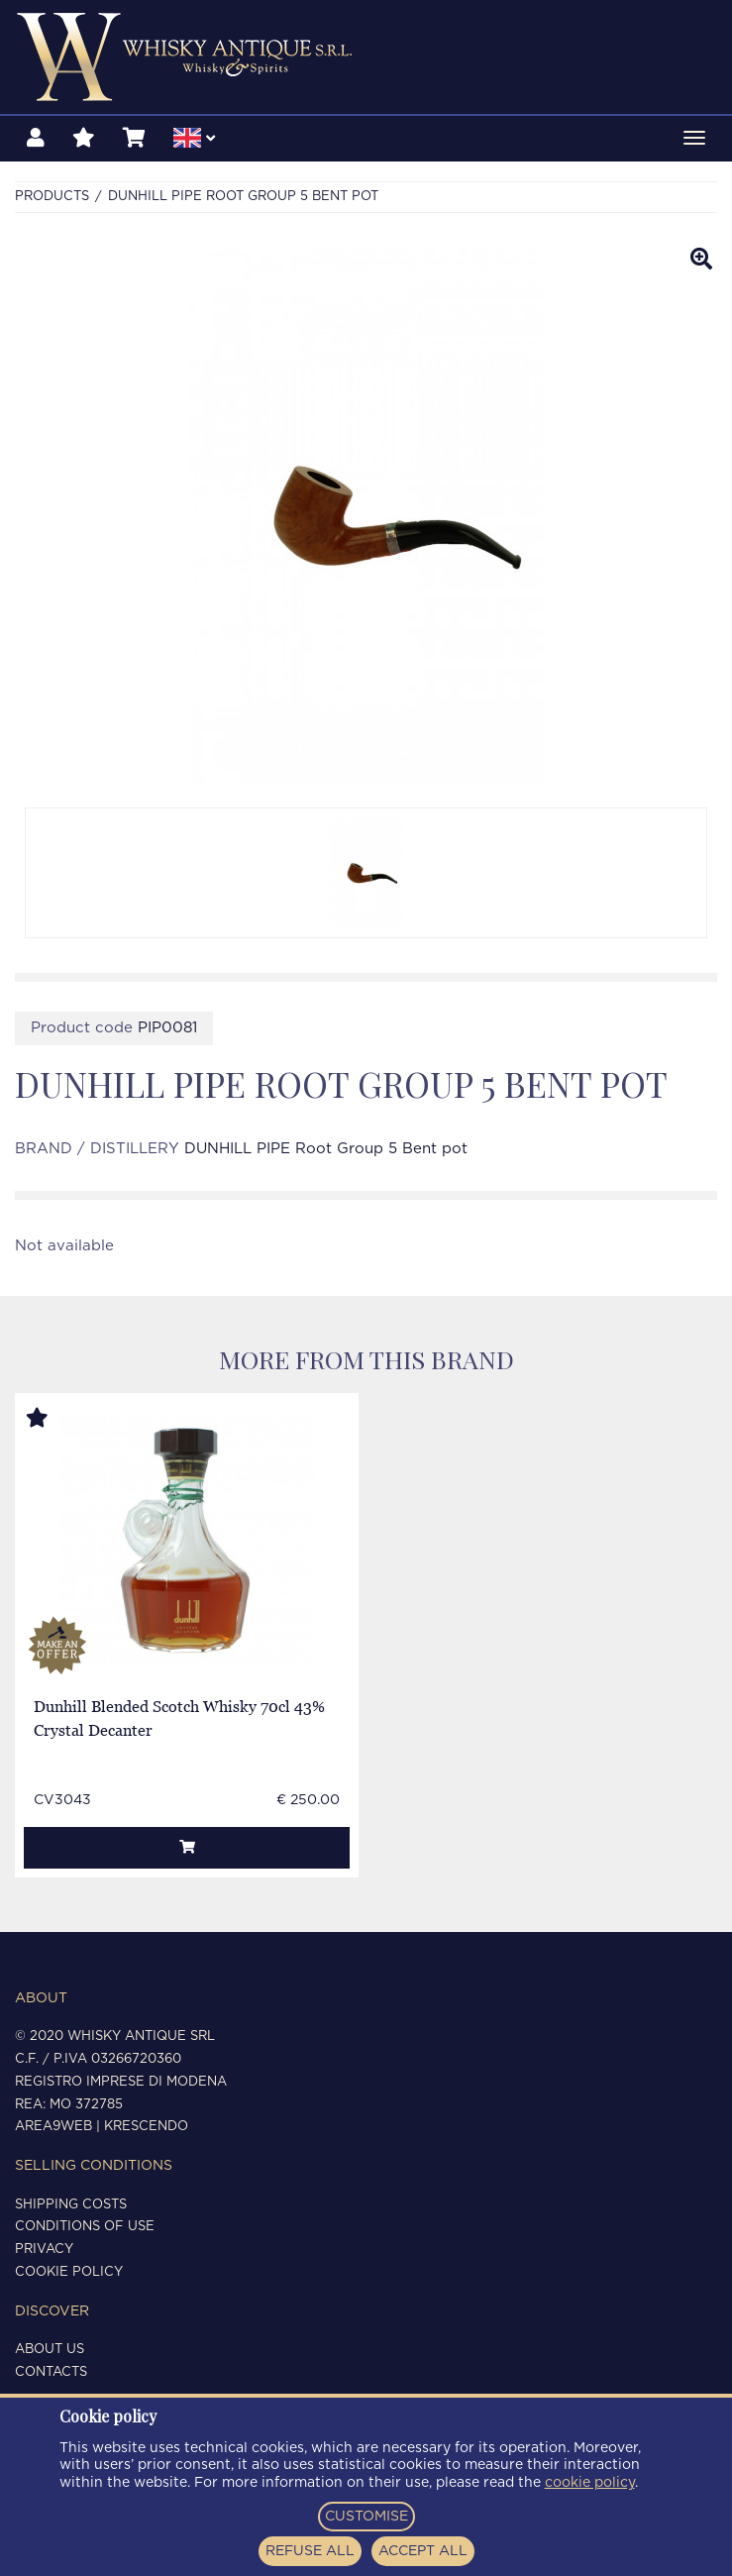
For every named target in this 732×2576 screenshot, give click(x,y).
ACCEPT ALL (423, 2551)
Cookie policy (69, 2272)
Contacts (51, 2372)
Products (52, 196)
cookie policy (590, 2483)
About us (49, 2349)
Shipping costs (71, 2205)
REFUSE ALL (310, 2551)
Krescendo (146, 2126)
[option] (366, 872)
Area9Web (53, 2126)
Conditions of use (85, 2226)
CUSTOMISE (366, 2516)
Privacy (44, 2249)
